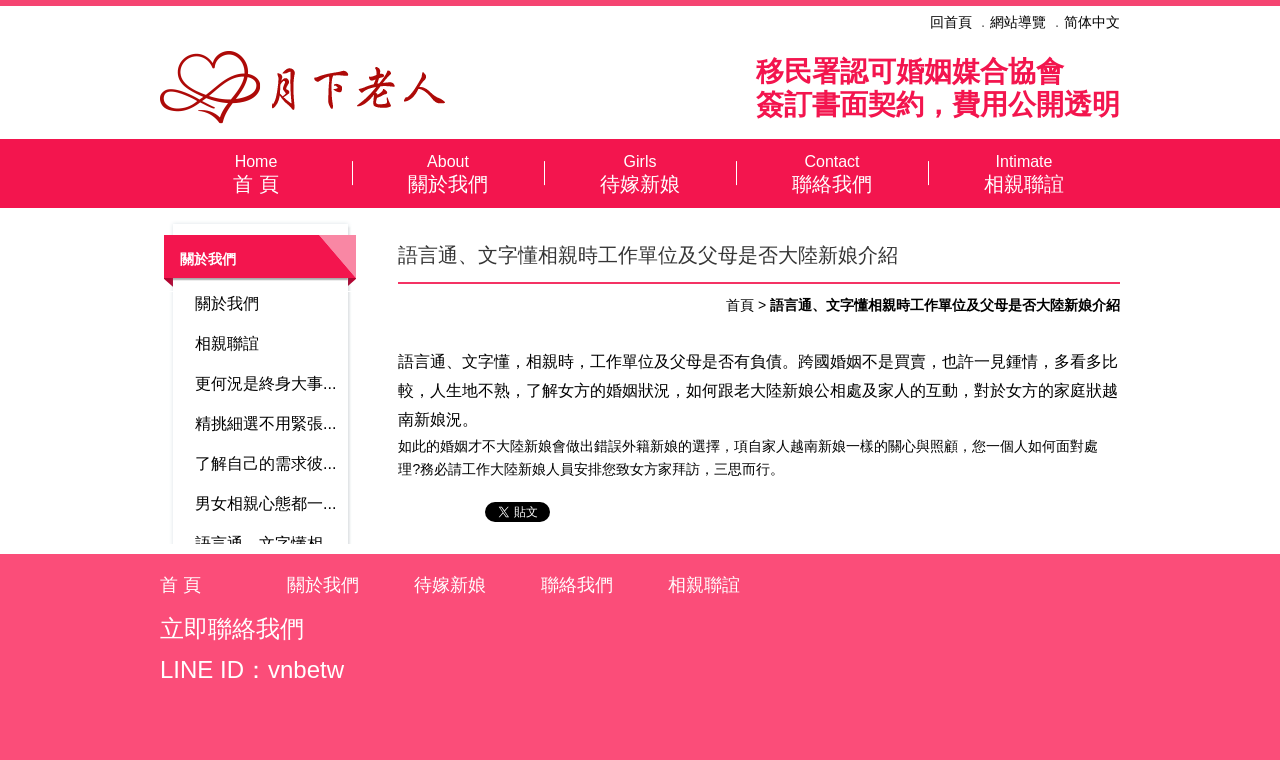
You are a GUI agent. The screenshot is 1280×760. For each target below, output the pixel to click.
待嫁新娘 (640, 173)
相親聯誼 (1024, 173)
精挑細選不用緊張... (265, 423)
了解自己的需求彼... (265, 463)
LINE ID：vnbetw (252, 669)
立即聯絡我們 (232, 628)
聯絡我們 (832, 173)
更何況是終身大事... (265, 383)
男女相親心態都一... (265, 503)
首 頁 (256, 173)
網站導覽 (1018, 22)
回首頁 (951, 22)
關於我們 (448, 173)
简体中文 (1092, 22)
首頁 (740, 305)
